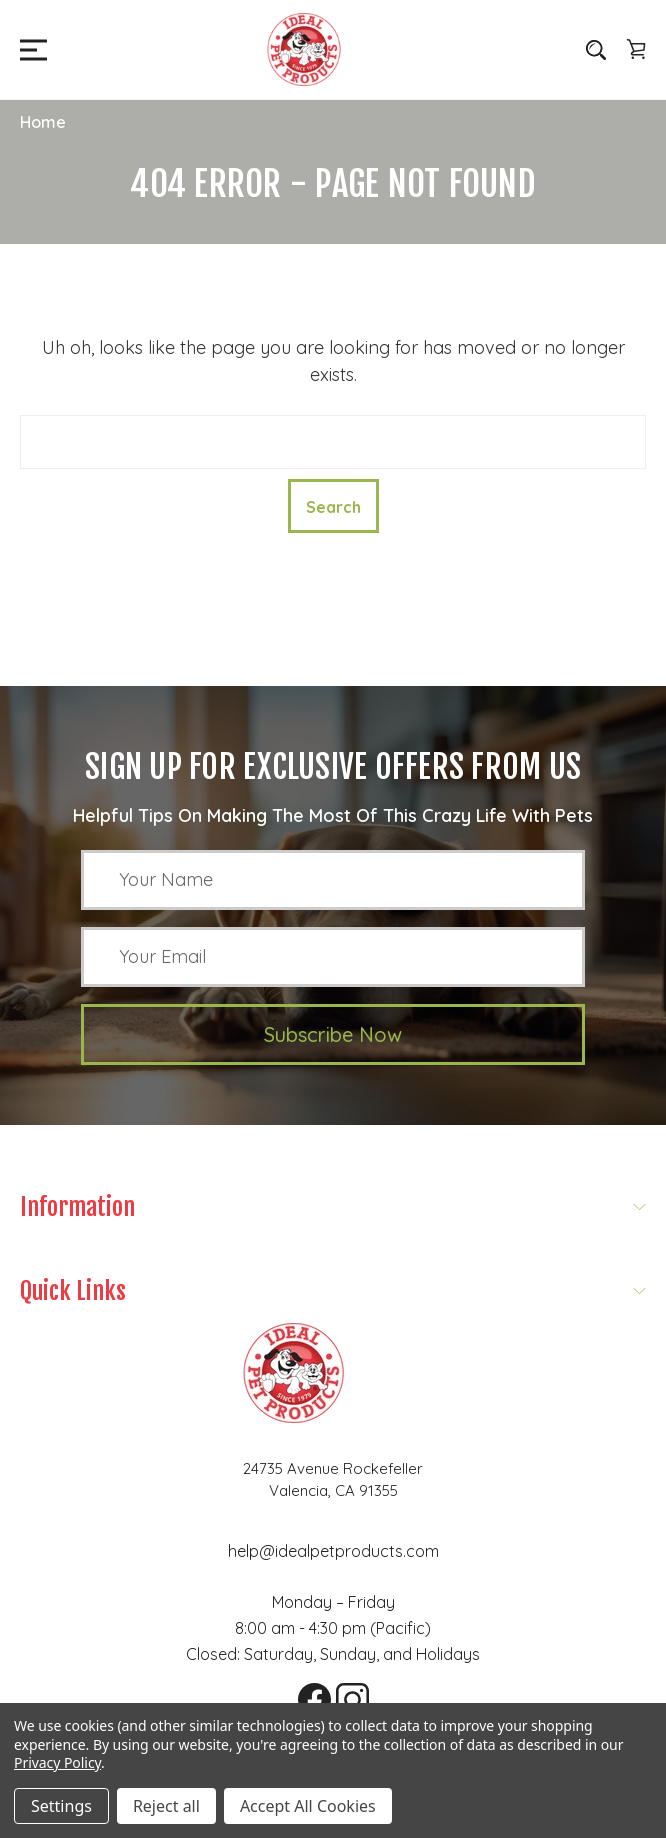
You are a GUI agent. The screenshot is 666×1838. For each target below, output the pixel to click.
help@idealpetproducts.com (333, 1551)
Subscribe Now (333, 1034)
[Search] (596, 49)
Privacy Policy (57, 1762)
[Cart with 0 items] (636, 49)
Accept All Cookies (308, 1806)
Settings (61, 1806)
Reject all (166, 1806)
